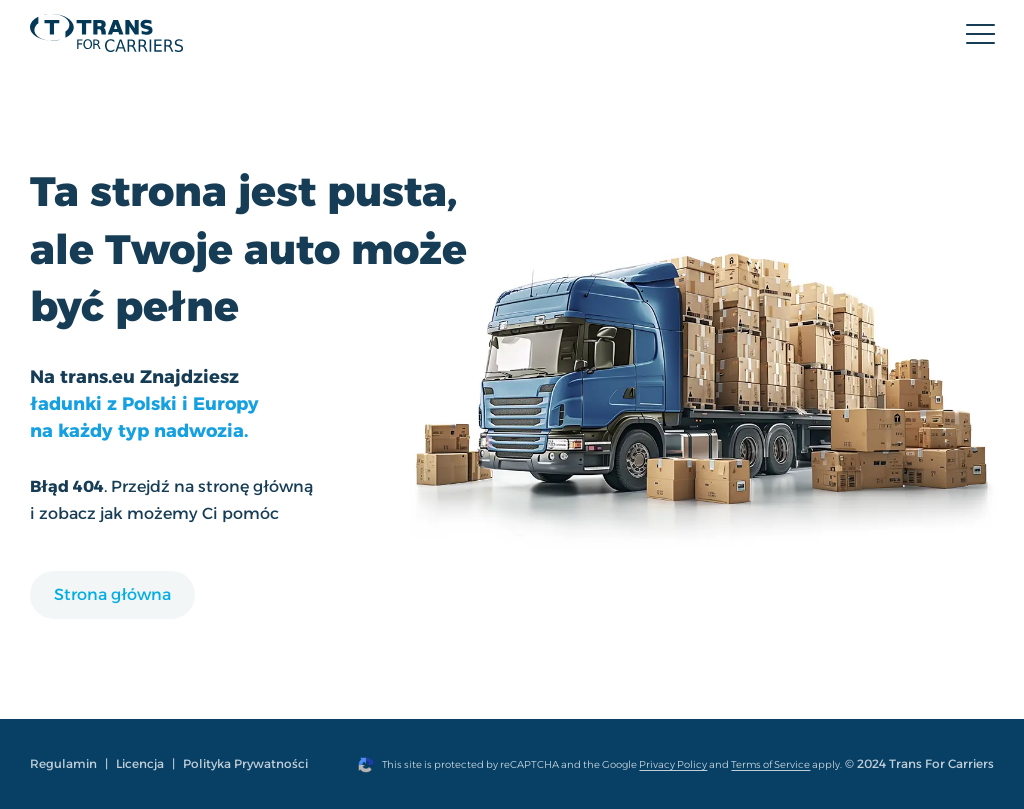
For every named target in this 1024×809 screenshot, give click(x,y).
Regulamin (63, 763)
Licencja (140, 763)
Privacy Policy (673, 764)
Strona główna (112, 594)
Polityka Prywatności (245, 763)
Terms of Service (770, 764)
